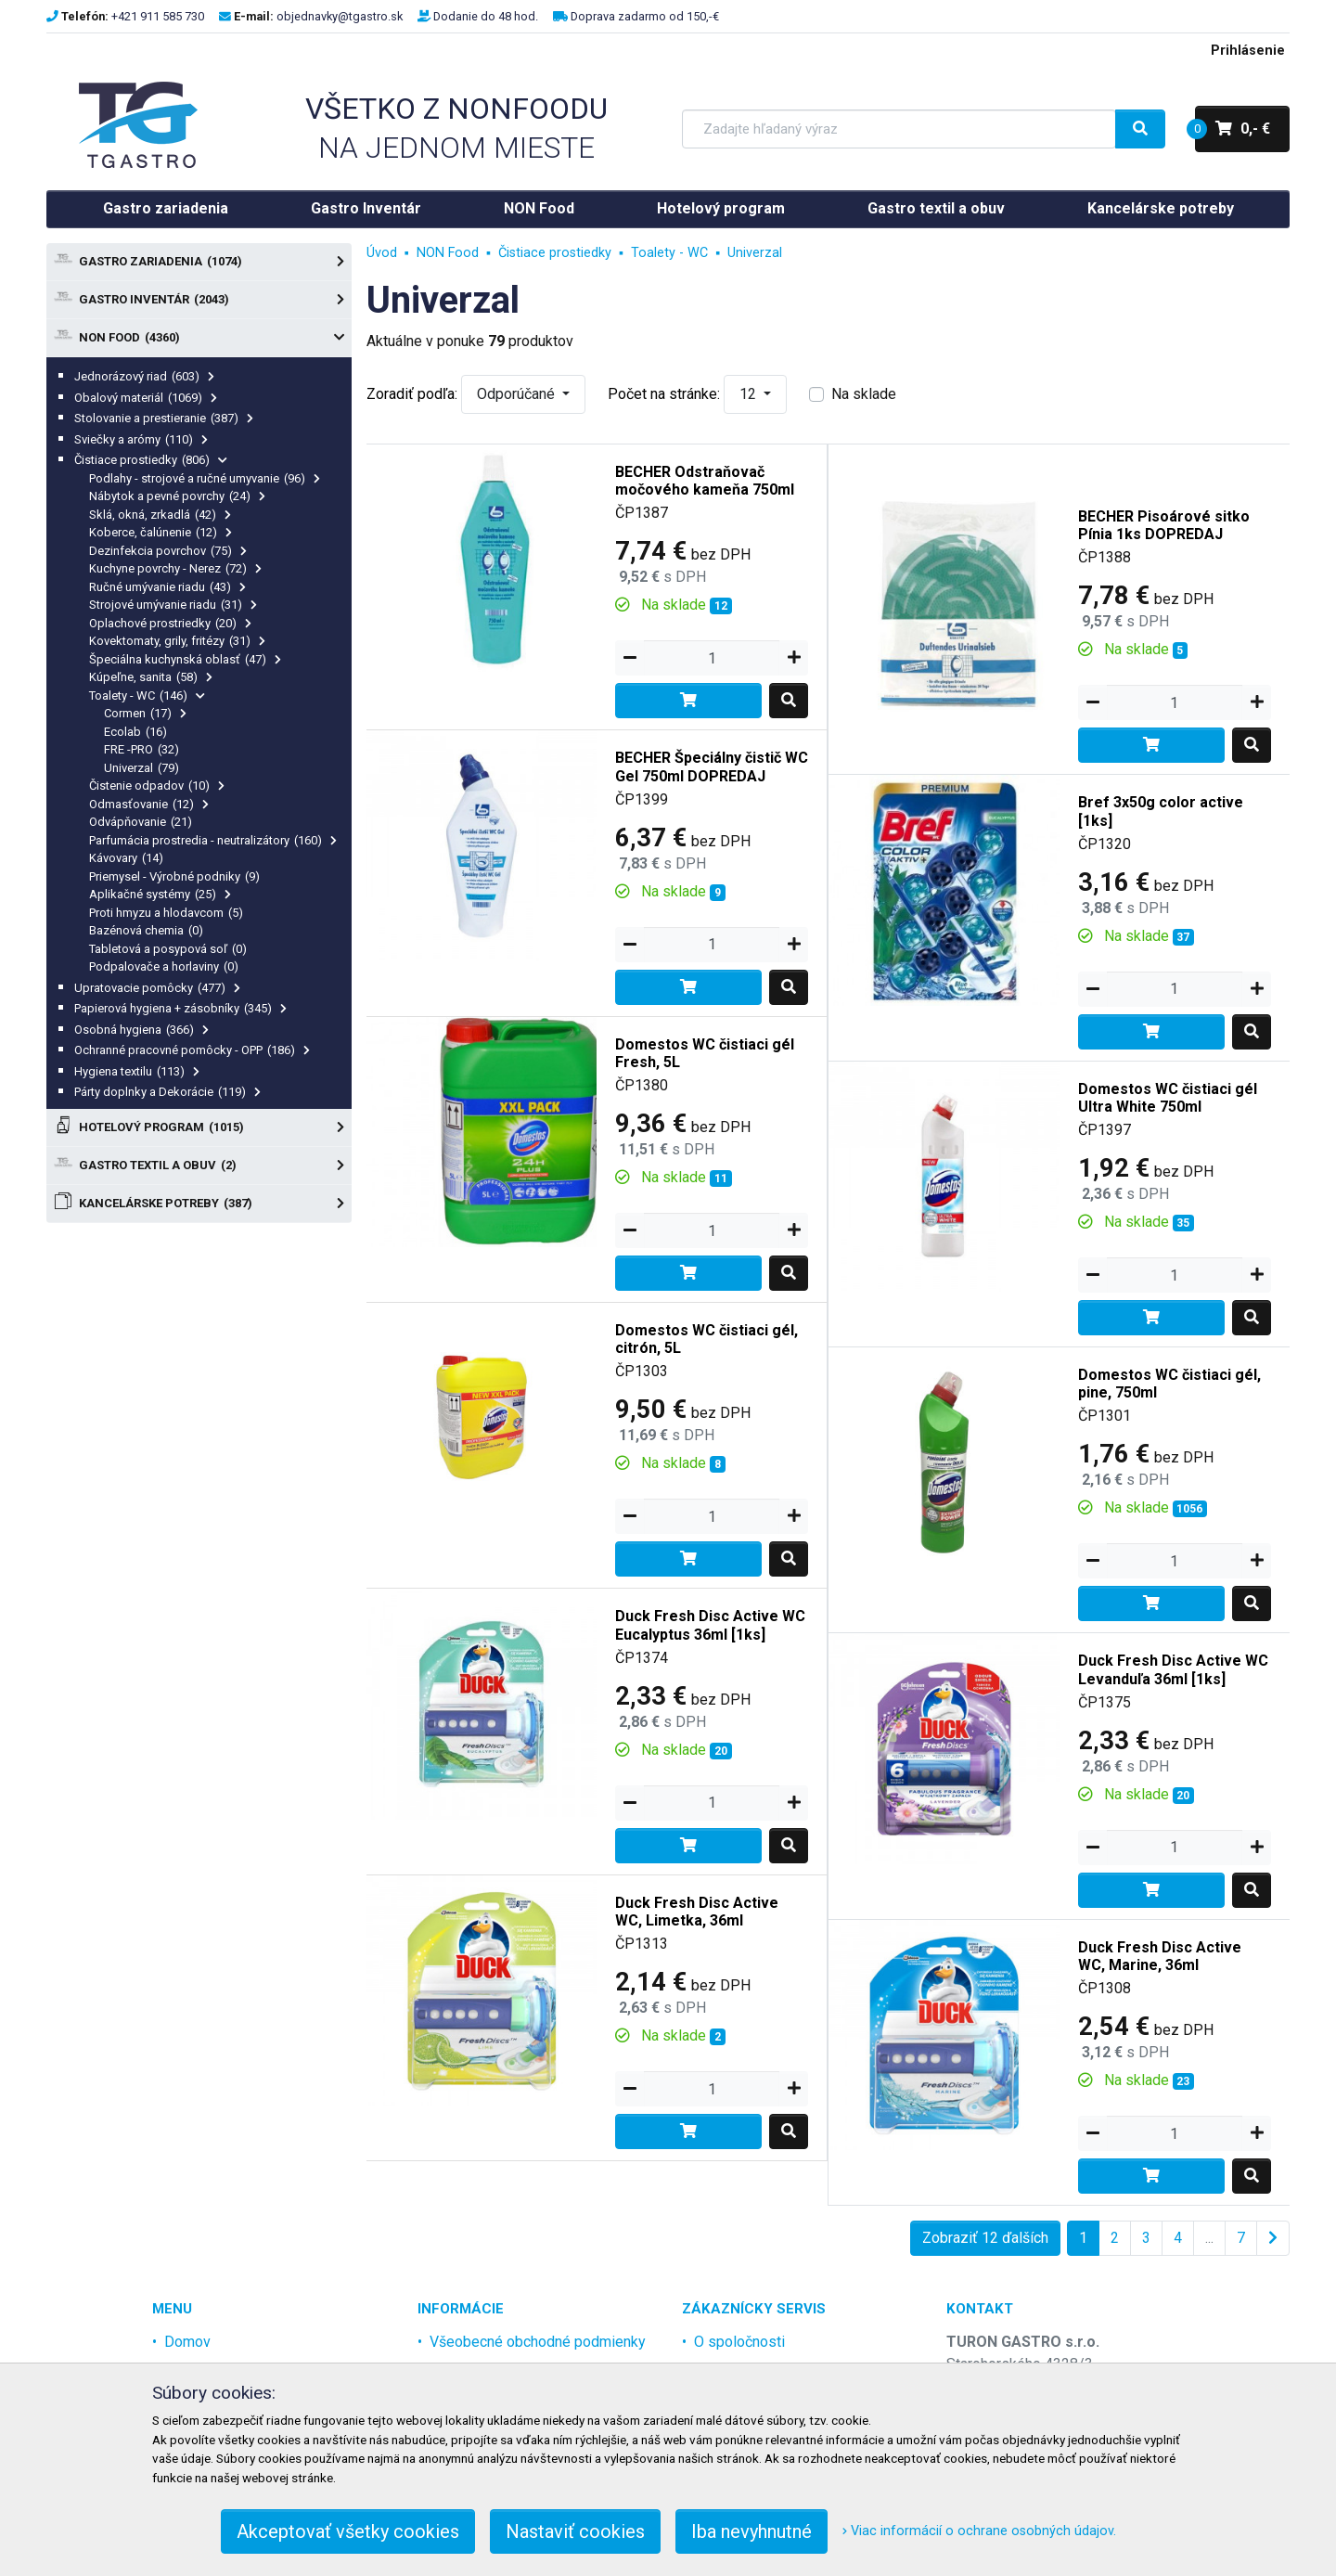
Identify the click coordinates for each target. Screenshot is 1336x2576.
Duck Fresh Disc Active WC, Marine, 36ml (1159, 1956)
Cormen (145, 713)
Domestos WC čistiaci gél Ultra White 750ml (1167, 1097)
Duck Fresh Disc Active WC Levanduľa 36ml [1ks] (1173, 1669)
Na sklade (863, 394)
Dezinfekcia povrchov (168, 551)
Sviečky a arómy (141, 439)
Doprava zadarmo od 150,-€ (645, 16)
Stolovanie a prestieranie (163, 418)
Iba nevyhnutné (751, 2531)
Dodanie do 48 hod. (485, 16)
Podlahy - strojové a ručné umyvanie (204, 478)
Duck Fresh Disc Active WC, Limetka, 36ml (696, 1911)
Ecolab (135, 732)
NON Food (539, 208)
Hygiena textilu (136, 1071)
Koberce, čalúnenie (160, 532)
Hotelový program (721, 208)
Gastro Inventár (366, 208)
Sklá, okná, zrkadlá (160, 515)
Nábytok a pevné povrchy (177, 496)
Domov (187, 2342)
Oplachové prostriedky (170, 623)
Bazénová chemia (146, 930)
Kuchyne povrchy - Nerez (175, 568)
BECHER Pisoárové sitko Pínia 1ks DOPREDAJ (1164, 525)
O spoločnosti (739, 2342)
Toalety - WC (147, 695)
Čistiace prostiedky (150, 460)
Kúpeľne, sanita (150, 677)
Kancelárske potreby (1160, 208)
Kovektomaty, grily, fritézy (177, 641)
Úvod (381, 253)
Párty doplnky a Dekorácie (167, 1092)
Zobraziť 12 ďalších (985, 2238)
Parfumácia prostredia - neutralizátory (213, 840)
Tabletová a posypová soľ (168, 949)
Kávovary (126, 858)
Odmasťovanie (149, 804)
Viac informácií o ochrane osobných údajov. (979, 2531)
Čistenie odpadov (157, 785)
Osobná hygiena (141, 1030)
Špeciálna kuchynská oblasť (185, 659)
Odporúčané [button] (518, 394)
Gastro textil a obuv (936, 208)
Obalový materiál (145, 398)
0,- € (1232, 129)
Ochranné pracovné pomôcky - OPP (192, 1050)
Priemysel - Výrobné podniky (174, 876)
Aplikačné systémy (160, 894)
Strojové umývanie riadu (173, 605)
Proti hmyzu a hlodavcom (166, 913)
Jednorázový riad (144, 376)
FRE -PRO (141, 749)
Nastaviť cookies (575, 2531)
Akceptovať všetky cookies (348, 2531)
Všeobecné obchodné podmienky (538, 2342)
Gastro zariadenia (165, 208)
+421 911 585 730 (157, 16)
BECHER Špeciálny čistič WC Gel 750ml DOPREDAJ (711, 766)
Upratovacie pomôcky (157, 988)
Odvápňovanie (140, 822)
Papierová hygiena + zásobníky (180, 1008)
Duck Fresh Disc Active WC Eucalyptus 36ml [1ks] (710, 1624)
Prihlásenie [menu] (1248, 50)
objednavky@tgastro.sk (339, 16)
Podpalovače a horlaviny (163, 966)
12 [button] (749, 394)
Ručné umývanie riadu (167, 587)
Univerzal (141, 768)
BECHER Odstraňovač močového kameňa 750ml (704, 480)
